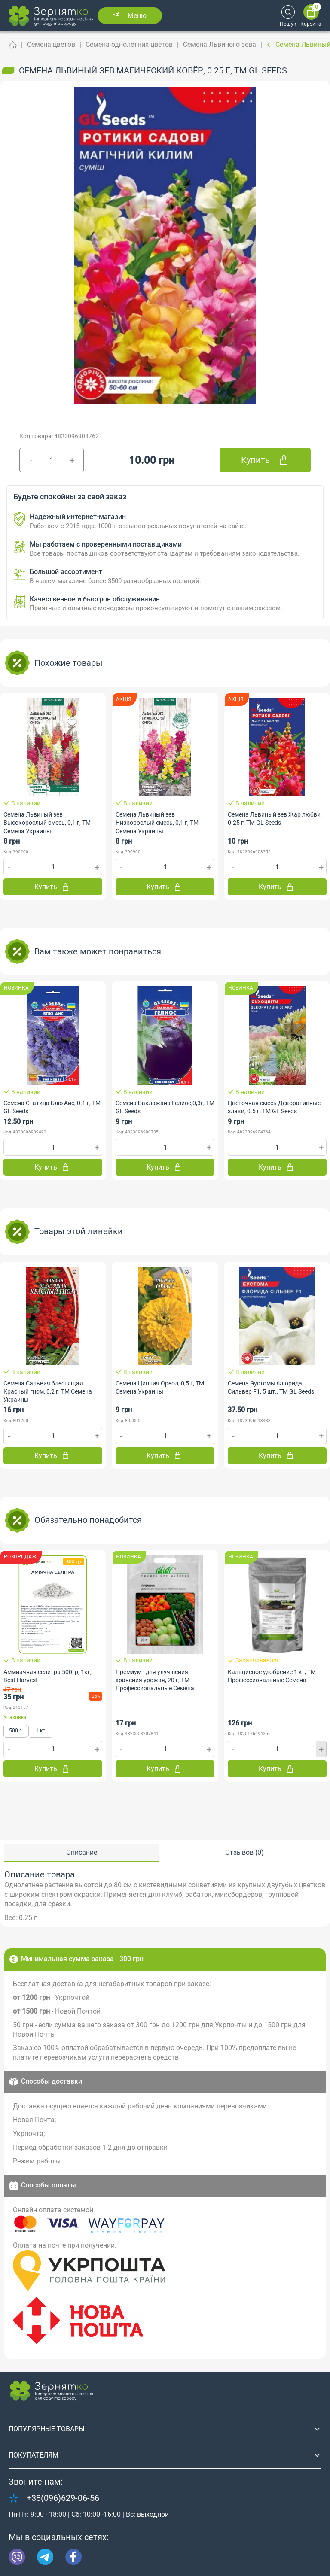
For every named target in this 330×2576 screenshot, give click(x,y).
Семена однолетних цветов (129, 44)
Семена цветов (51, 44)
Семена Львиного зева (219, 44)
